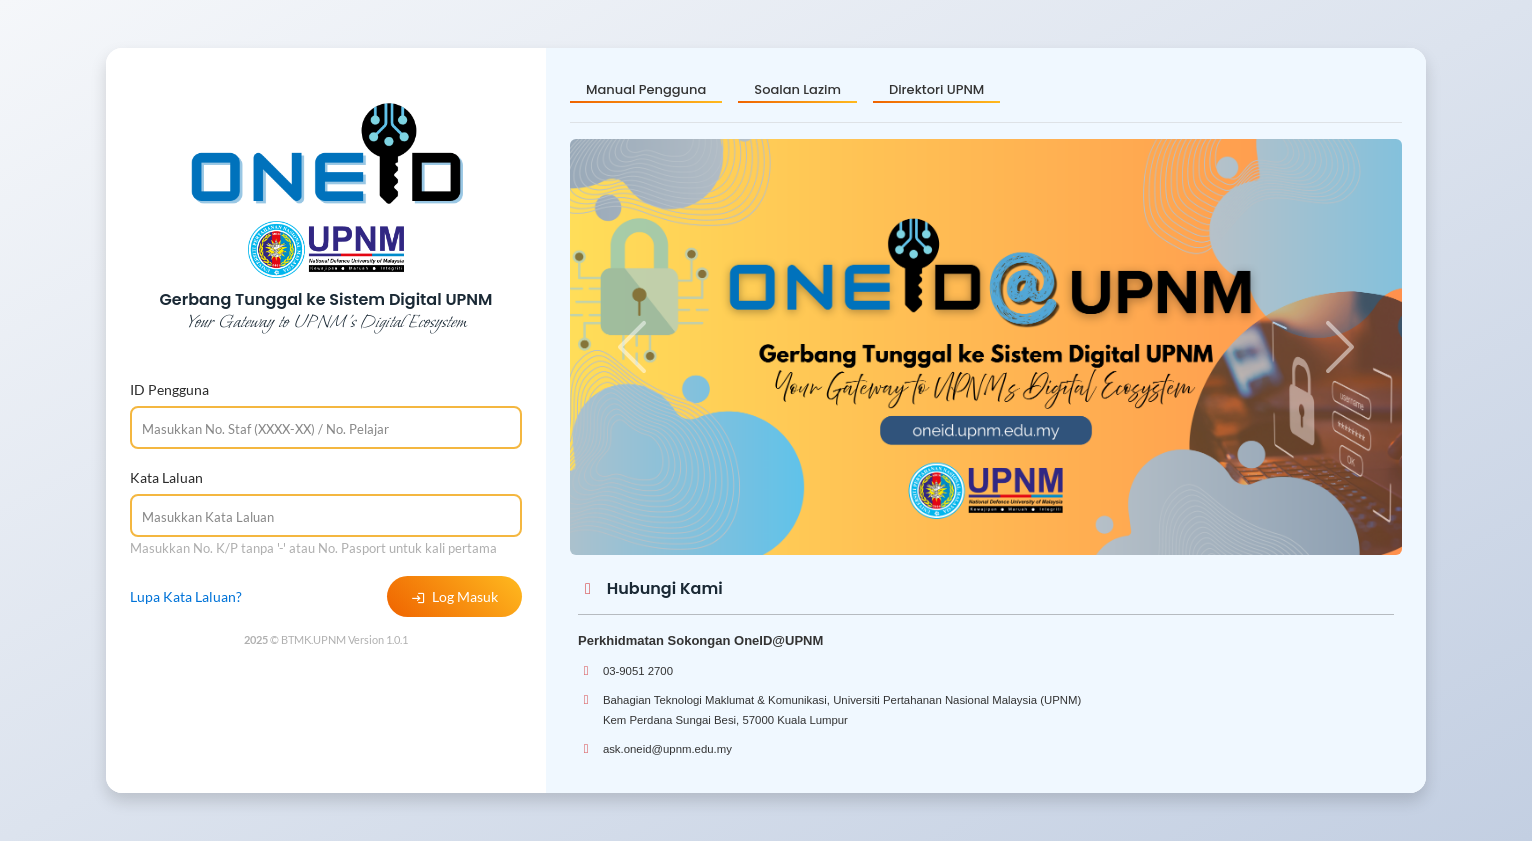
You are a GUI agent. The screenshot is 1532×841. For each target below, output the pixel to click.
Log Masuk (454, 596)
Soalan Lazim (797, 89)
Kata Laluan (166, 477)
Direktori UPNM (936, 89)
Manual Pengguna (646, 89)
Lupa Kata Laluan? (186, 596)
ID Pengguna (169, 389)
